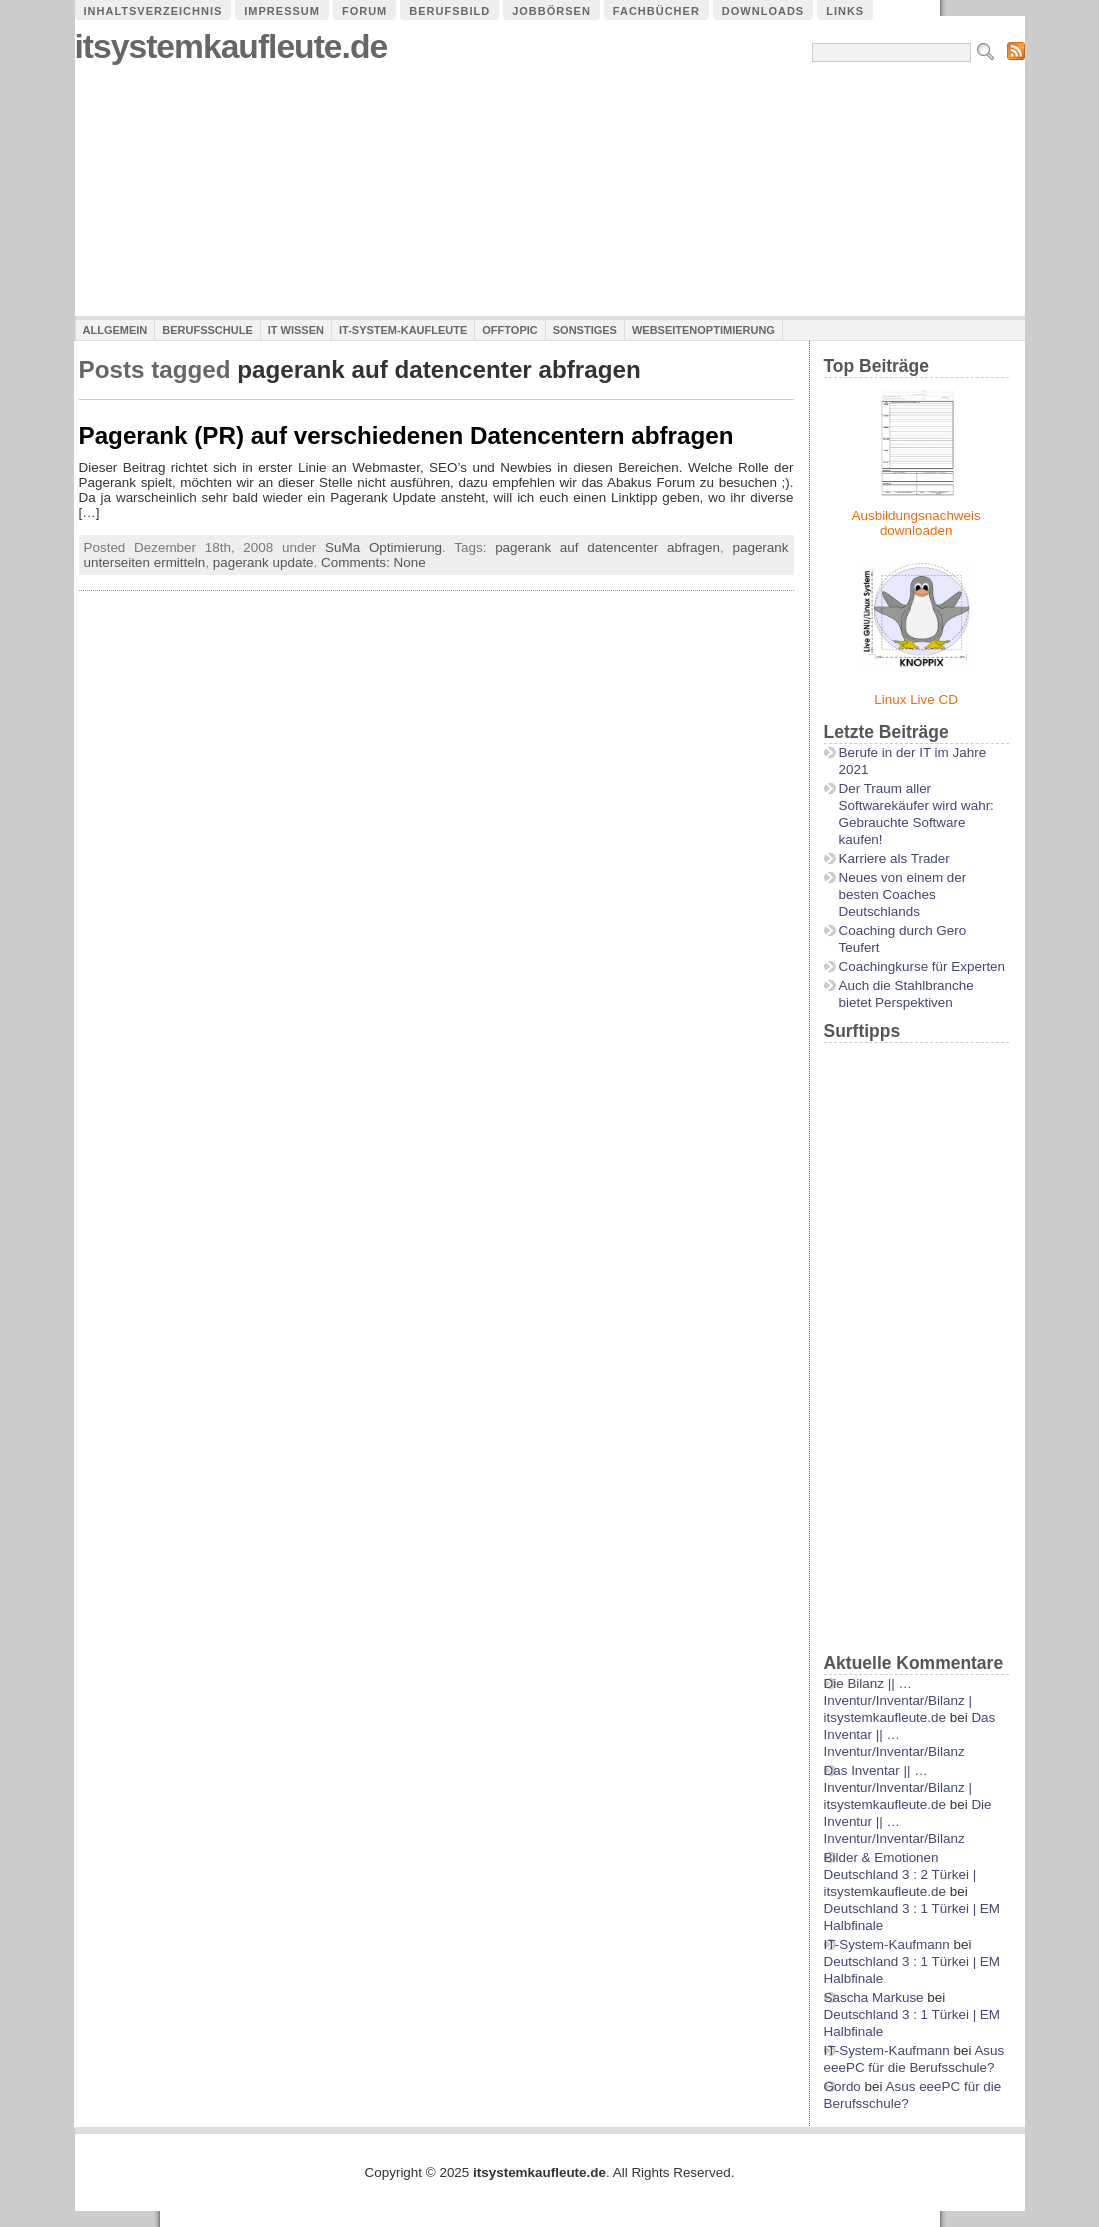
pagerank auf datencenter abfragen (607, 547)
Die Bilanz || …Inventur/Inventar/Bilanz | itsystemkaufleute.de (898, 1700)
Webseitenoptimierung (703, 330)
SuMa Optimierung (383, 547)
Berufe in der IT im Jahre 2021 (913, 761)
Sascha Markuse (874, 1997)
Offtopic (509, 330)
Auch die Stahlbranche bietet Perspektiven (906, 994)
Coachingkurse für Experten (922, 966)
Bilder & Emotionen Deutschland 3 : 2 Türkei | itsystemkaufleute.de (900, 1874)
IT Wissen (296, 330)
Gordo (842, 2086)
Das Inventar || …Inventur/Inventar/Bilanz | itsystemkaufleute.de (898, 1787)
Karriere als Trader (894, 858)
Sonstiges (585, 330)
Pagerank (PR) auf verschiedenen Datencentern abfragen (406, 435)
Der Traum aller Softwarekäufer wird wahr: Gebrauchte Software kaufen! (916, 814)
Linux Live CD (916, 699)
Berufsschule (207, 330)
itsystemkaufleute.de (231, 46)
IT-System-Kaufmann (887, 1944)
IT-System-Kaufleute (403, 330)
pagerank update (263, 562)
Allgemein (115, 330)
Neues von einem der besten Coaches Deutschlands (903, 894)
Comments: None (373, 562)
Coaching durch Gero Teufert (903, 939)
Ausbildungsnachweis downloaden (916, 523)
